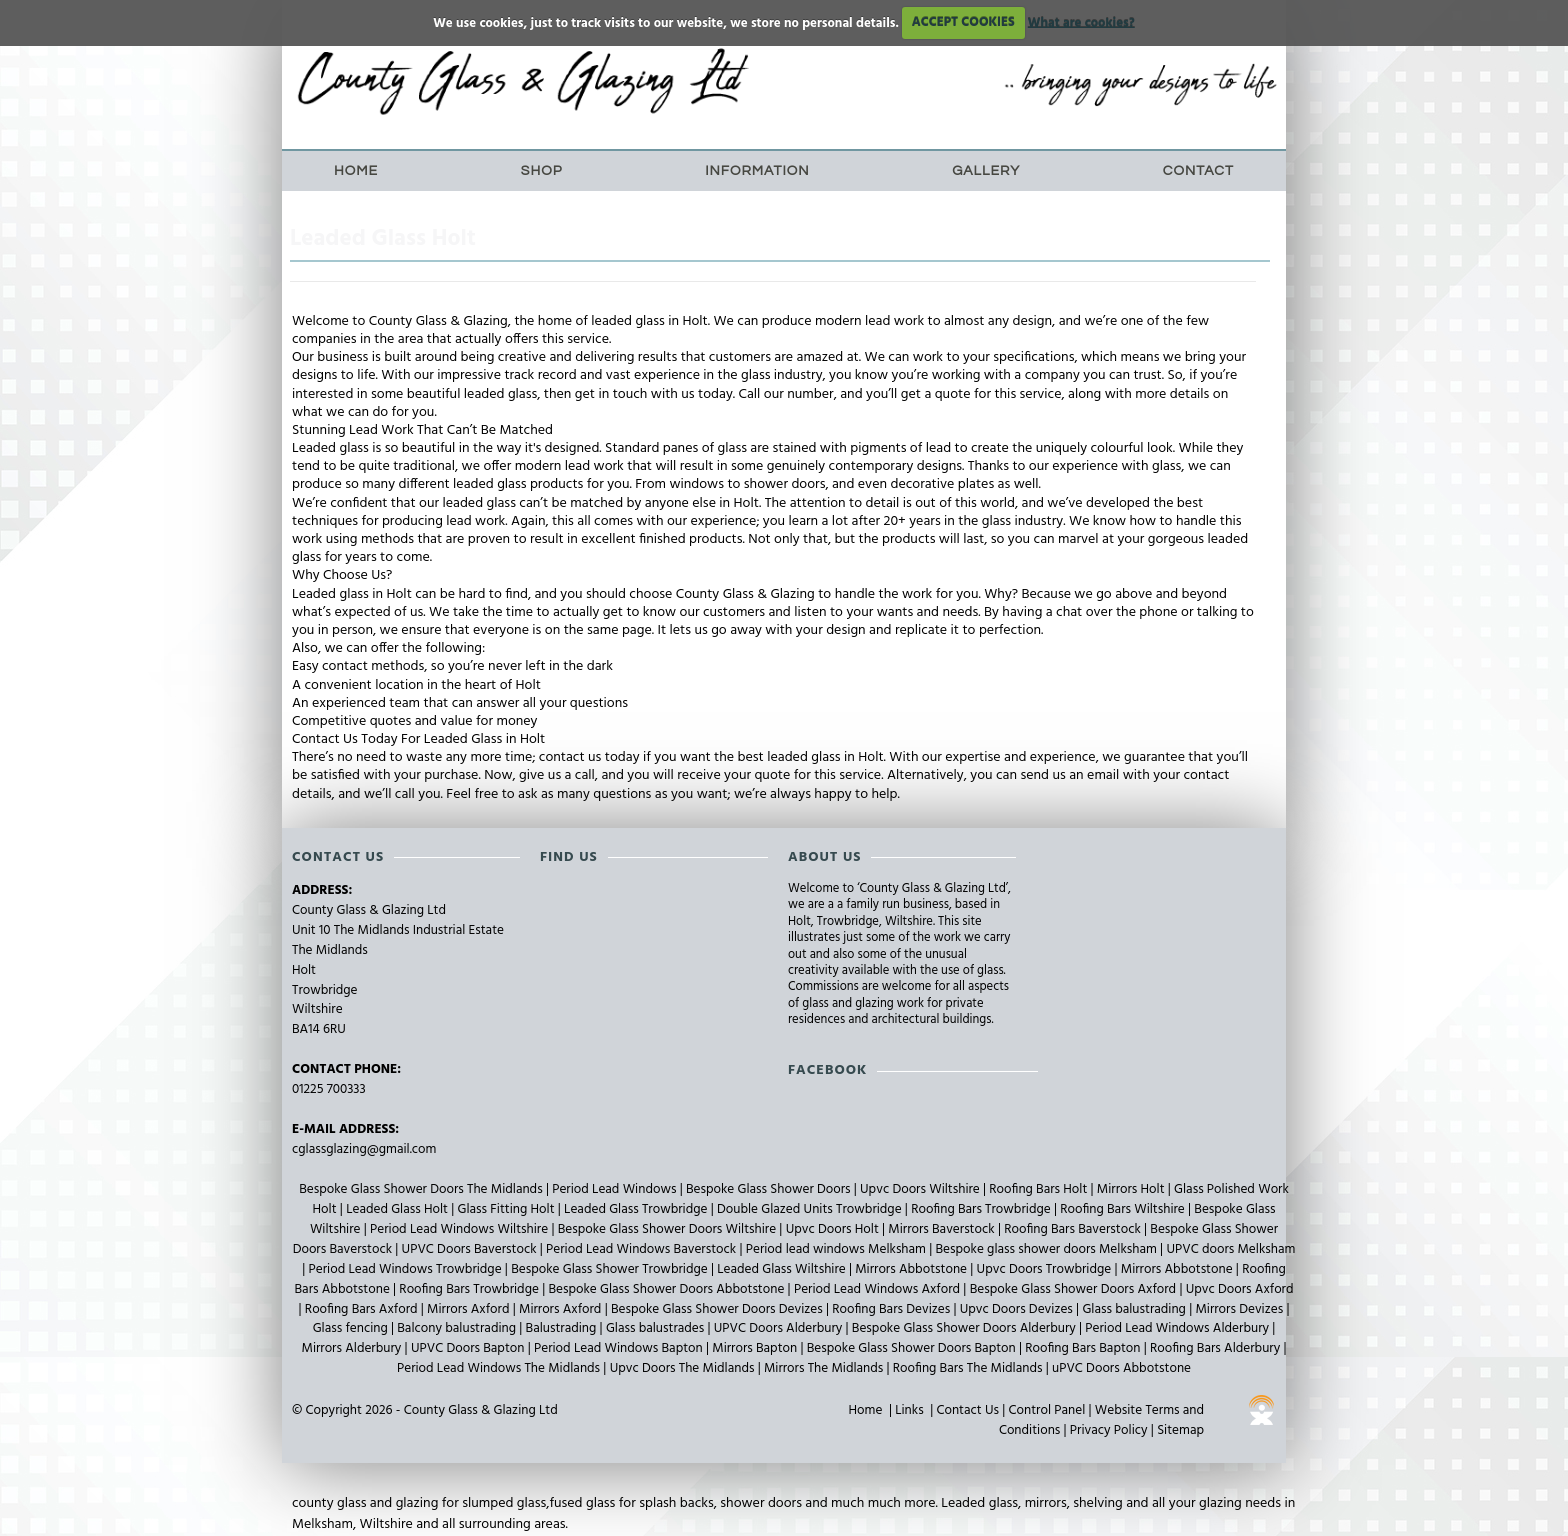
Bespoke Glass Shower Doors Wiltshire (669, 1229)
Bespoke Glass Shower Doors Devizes (718, 1309)
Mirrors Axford (470, 1309)
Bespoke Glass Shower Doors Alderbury (965, 1328)
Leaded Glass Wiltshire (783, 1269)
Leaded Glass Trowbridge (637, 1209)
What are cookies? (1081, 22)
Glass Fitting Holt (508, 1209)
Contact (1198, 171)
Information (757, 171)
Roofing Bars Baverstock (1074, 1229)
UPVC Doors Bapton (469, 1348)
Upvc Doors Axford (1240, 1289)
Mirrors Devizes (1240, 1309)
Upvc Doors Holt (834, 1229)
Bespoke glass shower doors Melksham (1048, 1249)
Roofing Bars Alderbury (1216, 1348)
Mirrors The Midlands (825, 1368)
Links (909, 1410)
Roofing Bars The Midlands (969, 1368)
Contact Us (967, 1410)
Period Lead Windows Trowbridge (407, 1269)
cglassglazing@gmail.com (364, 1149)
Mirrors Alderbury (352, 1348)
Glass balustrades (657, 1328)
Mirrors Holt (1132, 1189)
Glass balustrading (1135, 1309)
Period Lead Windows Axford (878, 1289)
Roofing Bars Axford (363, 1309)
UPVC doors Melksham (1230, 1249)
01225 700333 (329, 1089)
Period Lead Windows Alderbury (1178, 1328)
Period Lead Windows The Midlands (500, 1368)
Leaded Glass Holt (398, 1209)
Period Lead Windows (616, 1189)
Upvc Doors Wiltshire (921, 1189)
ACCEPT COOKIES (963, 22)
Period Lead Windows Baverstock (642, 1249)
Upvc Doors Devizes (1018, 1309)
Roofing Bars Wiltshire (1124, 1209)
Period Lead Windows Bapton (620, 1348)
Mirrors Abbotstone (912, 1269)
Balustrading (563, 1328)
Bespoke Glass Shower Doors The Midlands (422, 1189)
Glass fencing (352, 1328)
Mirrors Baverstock (943, 1229)
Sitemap (1180, 1430)
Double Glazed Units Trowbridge (811, 1209)
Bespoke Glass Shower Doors (770, 1189)
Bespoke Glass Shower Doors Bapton (913, 1348)
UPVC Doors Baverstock (471, 1249)
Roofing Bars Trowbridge (982, 1209)
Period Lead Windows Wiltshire (460, 1229)
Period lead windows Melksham (837, 1249)
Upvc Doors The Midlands (684, 1368)
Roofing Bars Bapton (1084, 1348)
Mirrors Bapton (756, 1348)
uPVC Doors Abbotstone (1121, 1368)
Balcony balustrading (458, 1328)
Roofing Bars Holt (1039, 1189)
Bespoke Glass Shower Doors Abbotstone (667, 1289)
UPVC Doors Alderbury (780, 1328)
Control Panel (1047, 1410)
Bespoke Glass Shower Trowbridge (611, 1269)
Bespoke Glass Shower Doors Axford (1075, 1289)
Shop (542, 171)
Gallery (986, 171)
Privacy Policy (1109, 1430)
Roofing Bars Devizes (892, 1309)
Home (356, 171)
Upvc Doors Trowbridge (1046, 1269)
